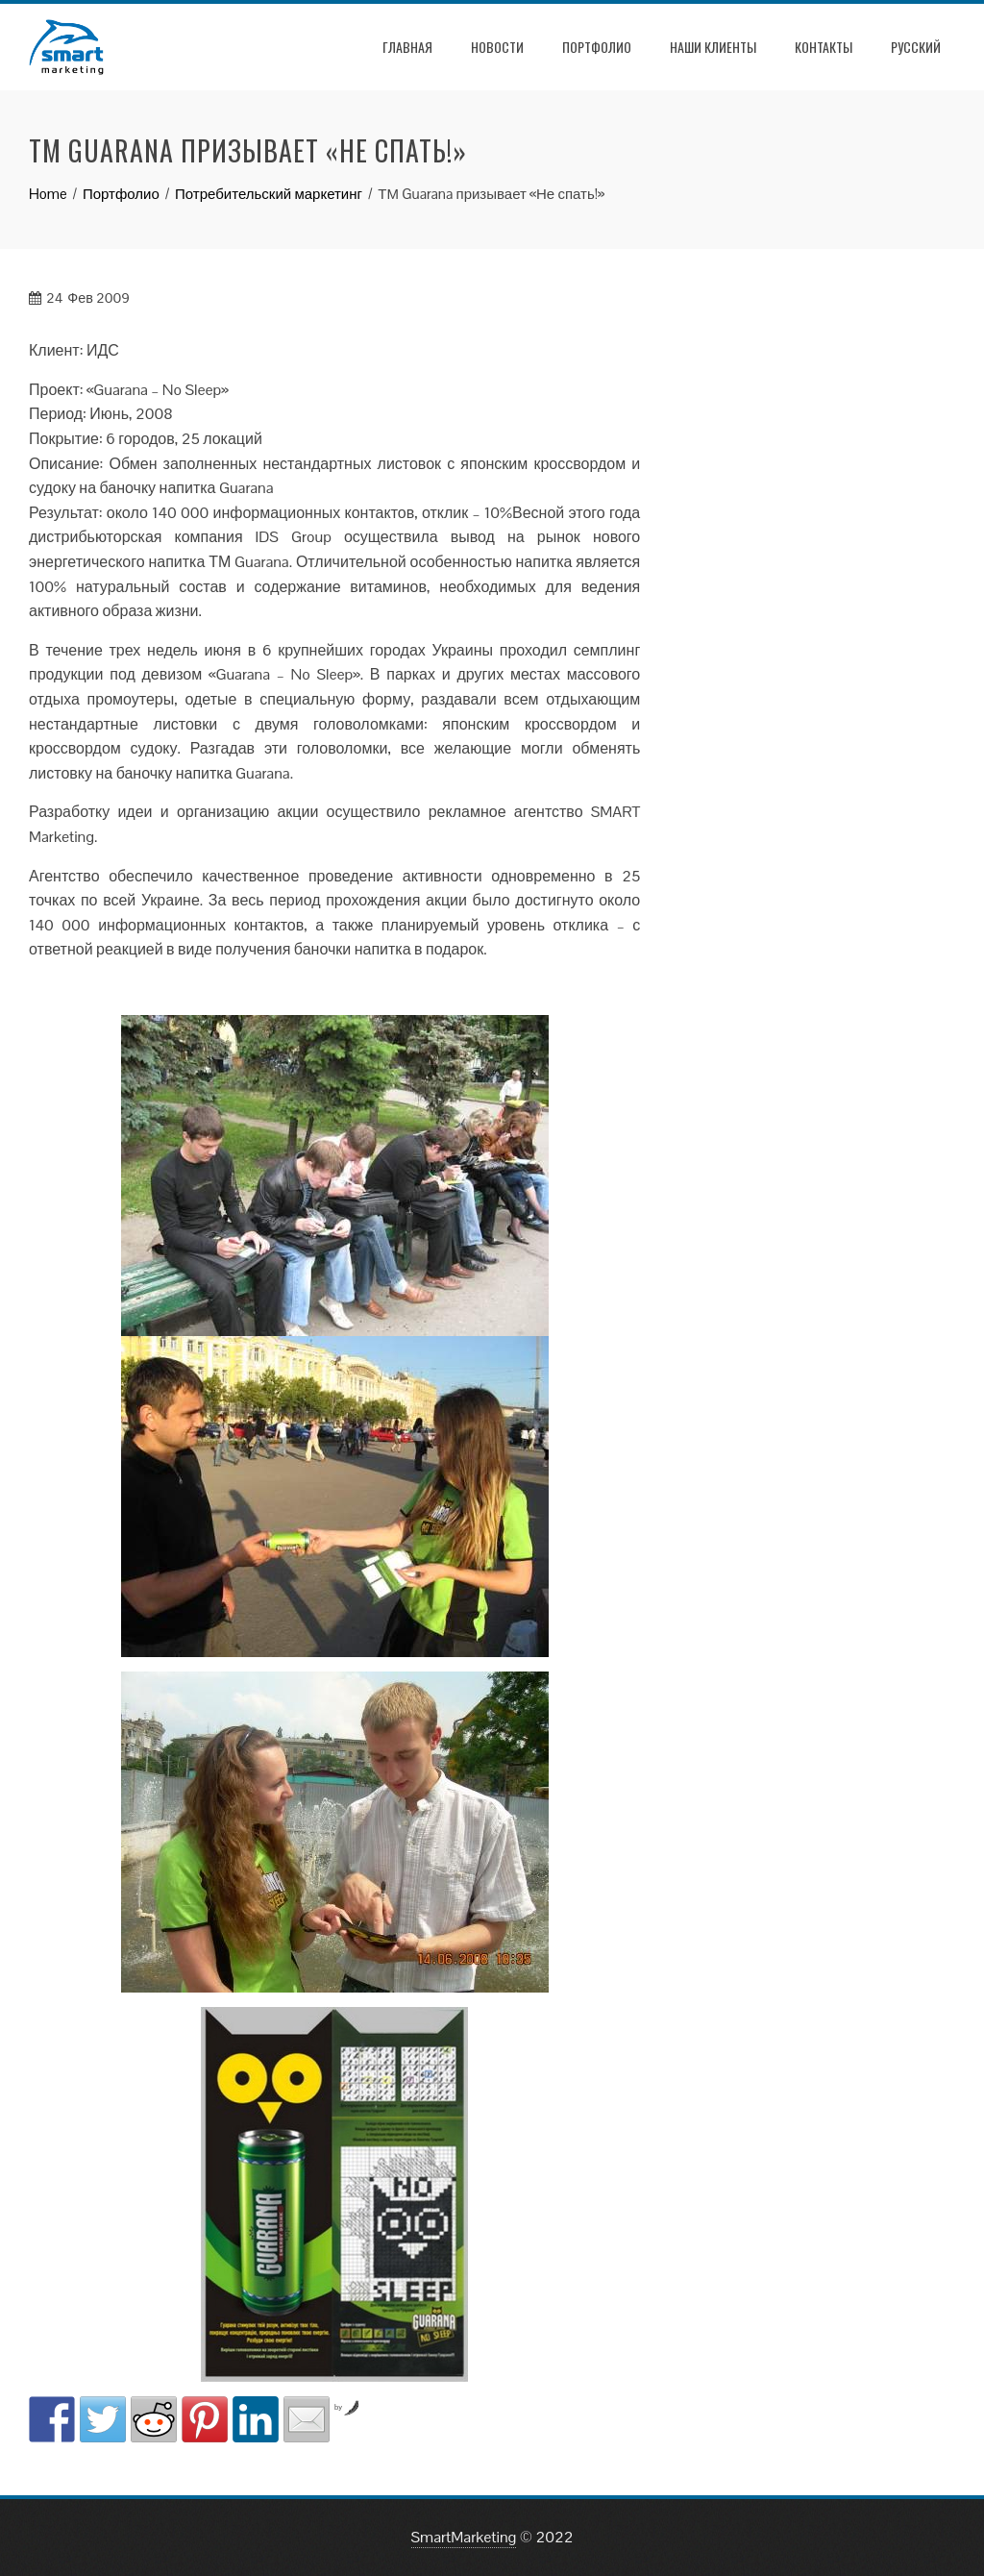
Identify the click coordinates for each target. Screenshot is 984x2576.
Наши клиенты (713, 47)
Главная (407, 47)
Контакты (823, 47)
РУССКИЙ (916, 47)
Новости (497, 47)
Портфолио (596, 47)
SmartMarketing (464, 2537)
